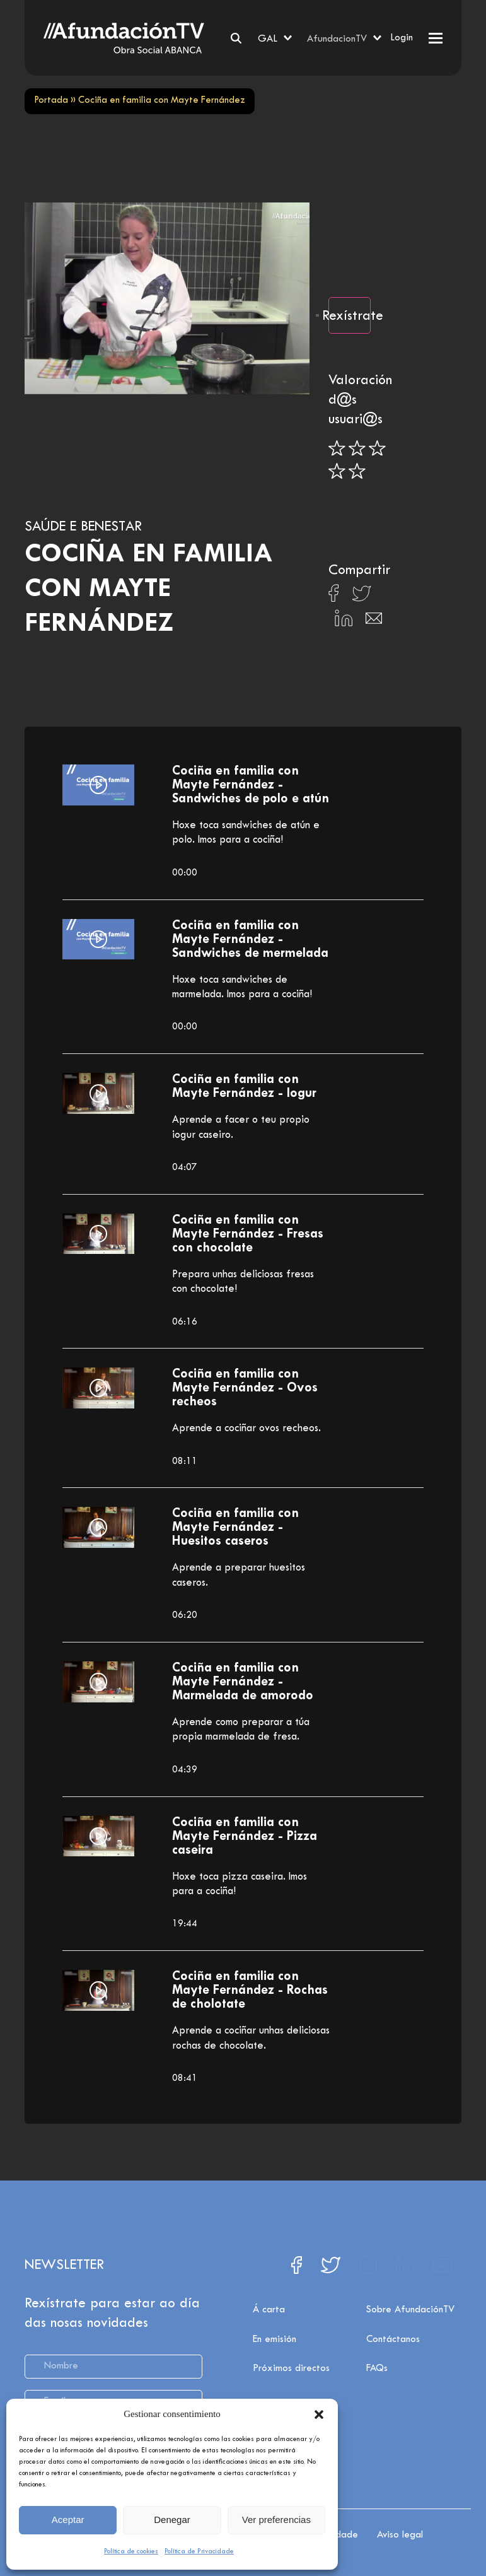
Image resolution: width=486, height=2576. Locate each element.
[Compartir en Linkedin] (343, 621)
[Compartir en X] (361, 597)
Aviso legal (400, 2530)
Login (401, 37)
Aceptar (68, 2519)
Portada (51, 101)
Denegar (172, 2519)
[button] (319, 2414)
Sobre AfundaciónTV (410, 2325)
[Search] (236, 38)
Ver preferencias (276, 2519)
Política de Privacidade (199, 2551)
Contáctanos (393, 2354)
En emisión (274, 2354)
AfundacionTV (337, 39)
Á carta (269, 2325)
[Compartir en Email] (374, 621)
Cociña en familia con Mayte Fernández (149, 589)
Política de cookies (131, 2551)
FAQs (377, 2383)
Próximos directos (291, 2383)
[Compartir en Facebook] (333, 596)
